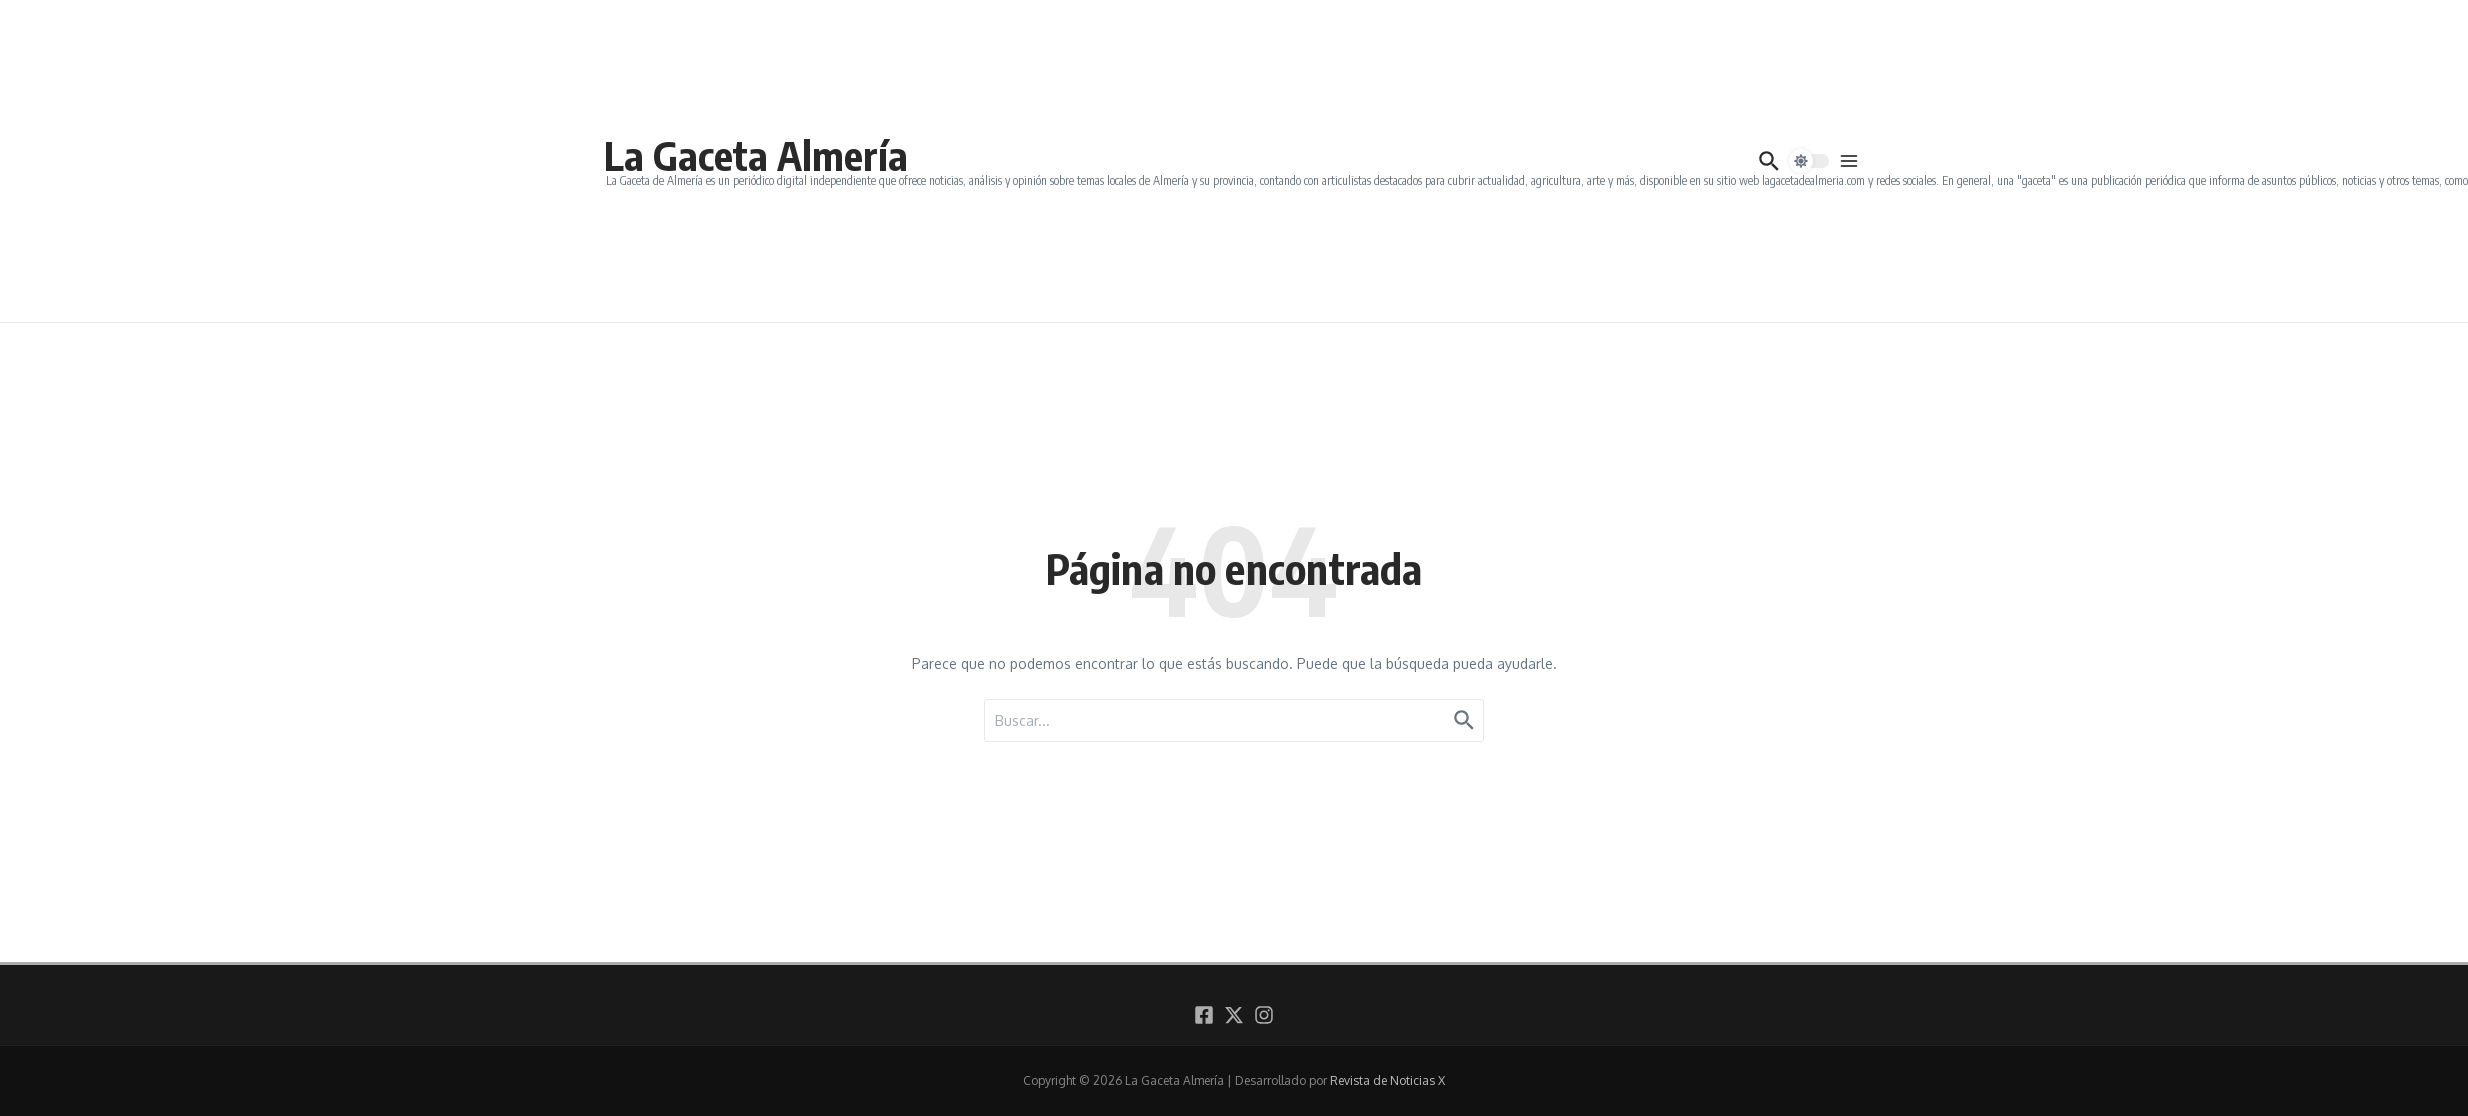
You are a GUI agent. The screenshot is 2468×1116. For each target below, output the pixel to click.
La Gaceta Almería (756, 155)
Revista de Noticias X (1387, 1080)
